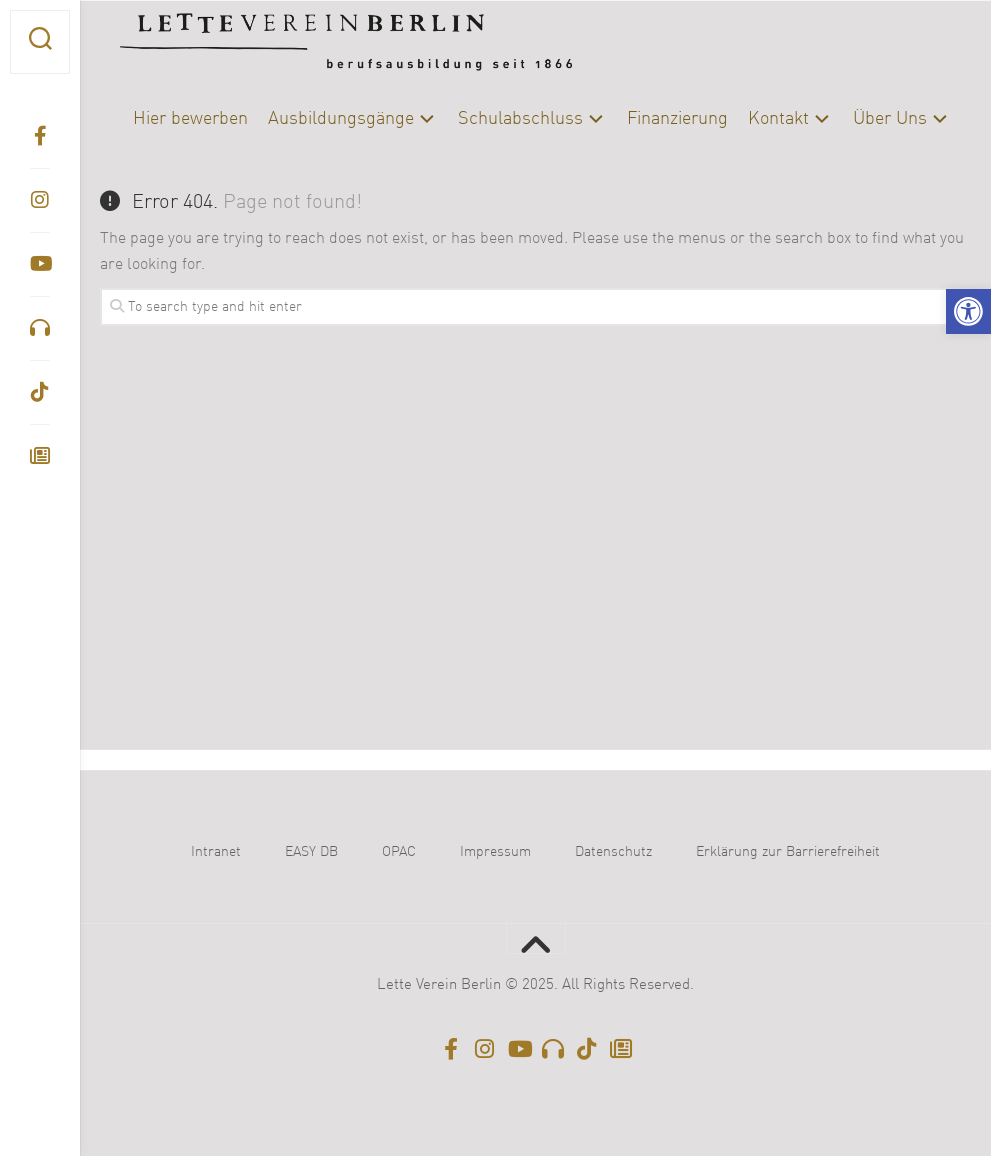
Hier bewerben (190, 119)
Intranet (216, 852)
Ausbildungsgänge (341, 119)
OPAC (399, 852)
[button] (968, 311)
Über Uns (890, 119)
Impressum (495, 852)
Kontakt (778, 119)
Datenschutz (613, 852)
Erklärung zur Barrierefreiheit (788, 852)
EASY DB (311, 852)
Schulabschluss (520, 119)
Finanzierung (677, 119)
